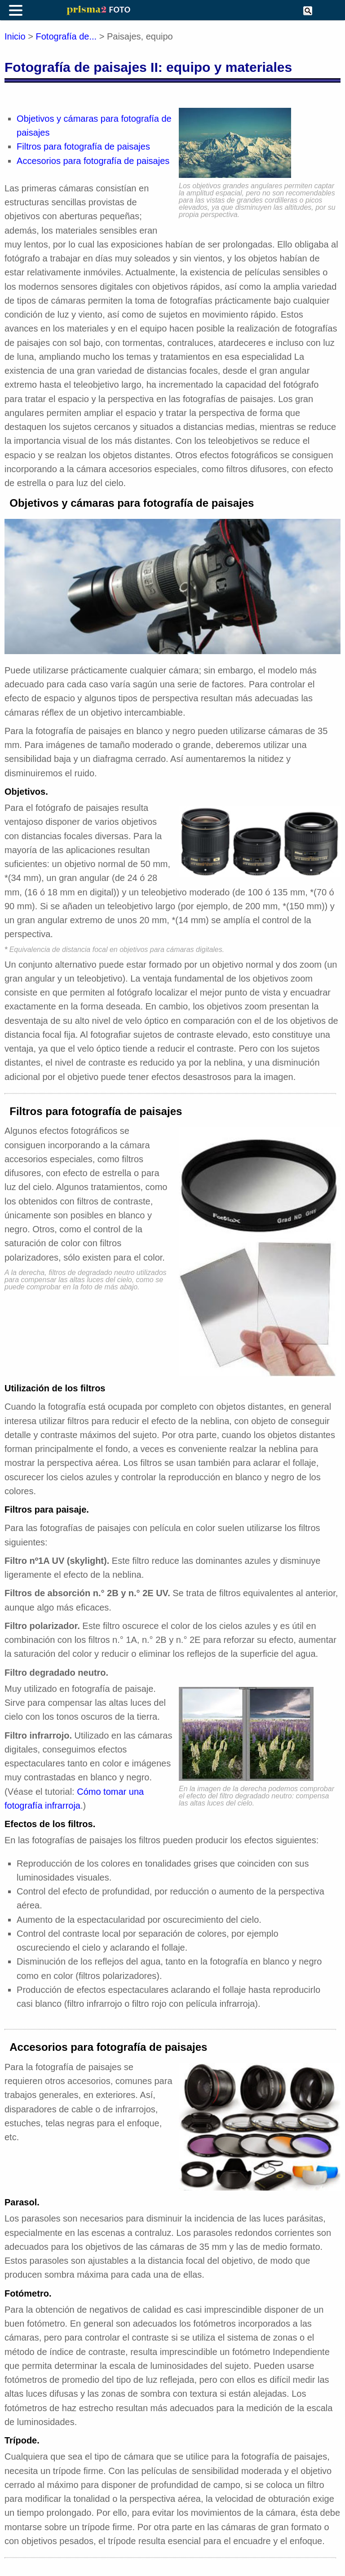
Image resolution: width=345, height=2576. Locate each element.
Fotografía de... (66, 36)
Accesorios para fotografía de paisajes (93, 161)
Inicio (15, 36)
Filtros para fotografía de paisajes (83, 146)
